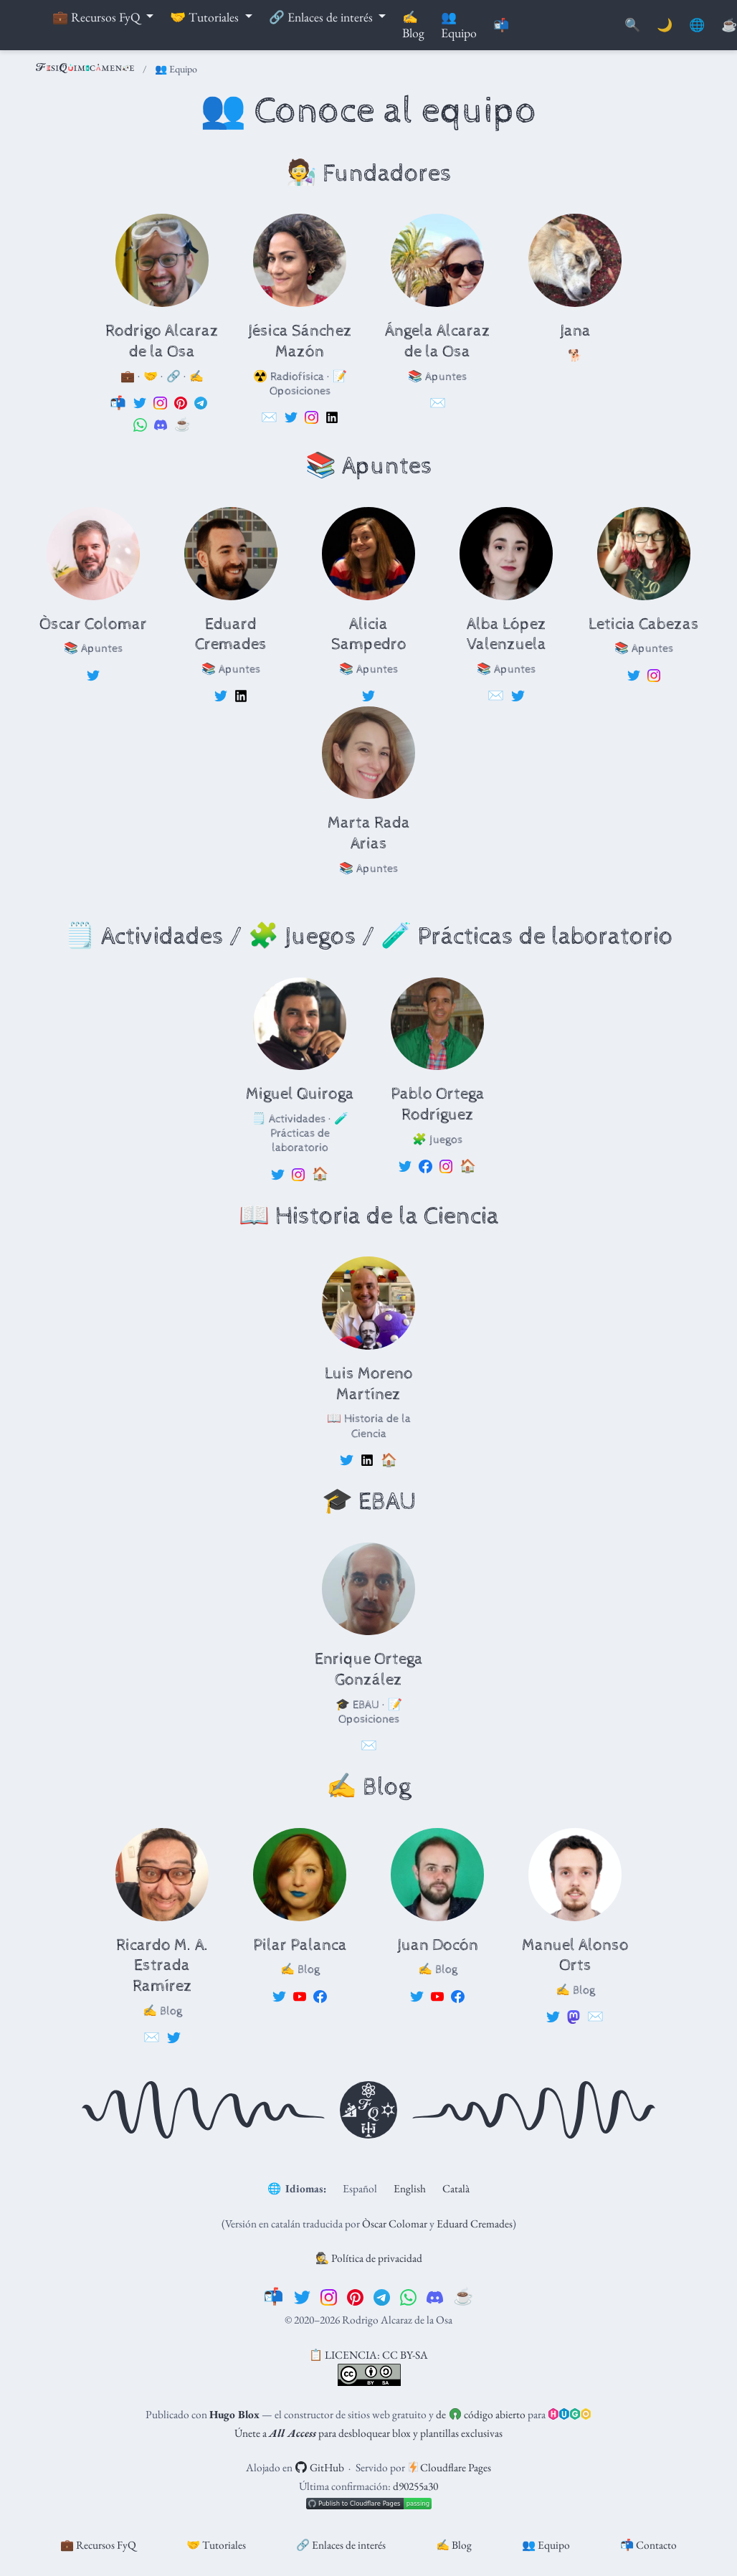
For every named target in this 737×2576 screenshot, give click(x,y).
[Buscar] (632, 25)
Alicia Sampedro (368, 635)
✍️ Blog (454, 2544)
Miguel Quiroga (300, 1094)
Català (456, 2188)
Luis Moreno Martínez (369, 1384)
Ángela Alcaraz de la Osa (437, 341)
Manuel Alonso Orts (575, 1956)
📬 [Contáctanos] (501, 25)
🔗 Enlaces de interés (341, 2544)
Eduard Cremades (231, 635)
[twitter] (302, 2296)
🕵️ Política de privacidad (368, 2257)
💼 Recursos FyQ (98, 2544)
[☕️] (463, 2296)
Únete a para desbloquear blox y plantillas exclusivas (368, 2432)
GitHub (319, 2467)
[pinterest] (355, 2296)
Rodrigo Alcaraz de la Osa (162, 341)
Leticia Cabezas (644, 624)
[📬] (273, 2296)
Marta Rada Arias (369, 833)
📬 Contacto (648, 2544)
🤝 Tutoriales (216, 2544)
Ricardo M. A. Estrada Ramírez (162, 1966)
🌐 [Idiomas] (697, 25)
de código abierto (480, 2414)
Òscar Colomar (93, 624)
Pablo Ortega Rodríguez (438, 1104)
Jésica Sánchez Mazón (300, 341)
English (410, 2188)
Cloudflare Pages (450, 2467)
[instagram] (328, 2296)
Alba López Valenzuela (506, 635)
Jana (575, 331)
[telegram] (382, 2296)
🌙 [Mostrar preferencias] (664, 25)
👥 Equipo (546, 2544)
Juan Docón (437, 1945)
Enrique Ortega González (369, 1669)
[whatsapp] (408, 2296)
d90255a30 (415, 2486)
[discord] (435, 2296)
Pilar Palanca (300, 1945)
